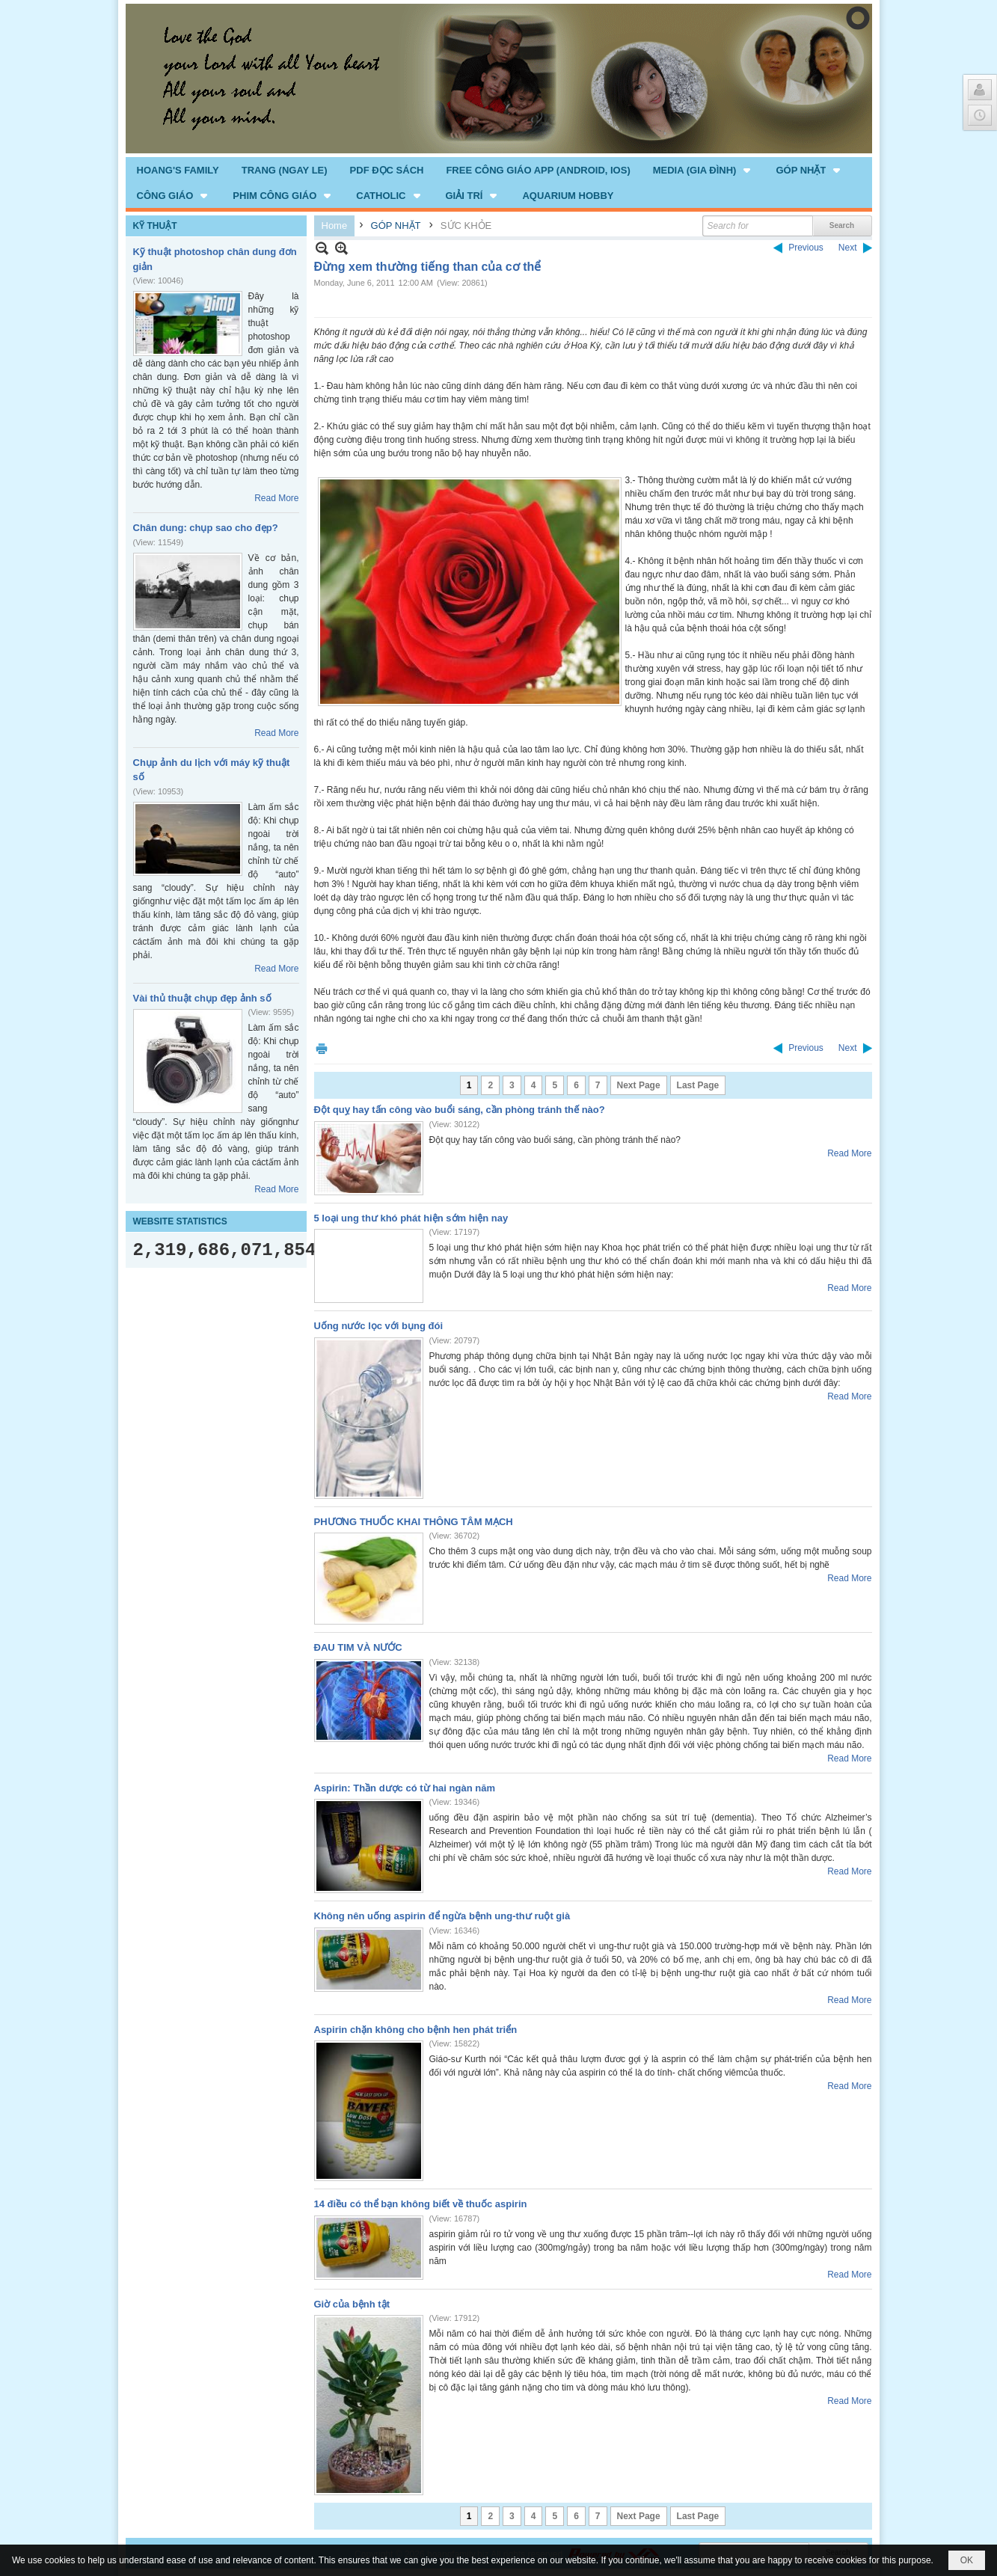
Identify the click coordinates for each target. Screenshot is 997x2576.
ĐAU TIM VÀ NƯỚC (358, 1647)
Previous (805, 247)
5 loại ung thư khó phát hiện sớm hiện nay (411, 1218)
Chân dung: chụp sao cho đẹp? (205, 527)
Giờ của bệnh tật (352, 2304)
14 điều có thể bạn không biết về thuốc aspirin (420, 2203)
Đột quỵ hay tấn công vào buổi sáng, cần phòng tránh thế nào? (459, 1109)
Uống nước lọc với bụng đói (379, 1325)
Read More (276, 498)
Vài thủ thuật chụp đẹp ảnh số (202, 998)
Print (321, 1048)
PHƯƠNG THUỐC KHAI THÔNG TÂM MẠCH (413, 1521)
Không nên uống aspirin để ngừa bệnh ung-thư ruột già (442, 1916)
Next (847, 247)
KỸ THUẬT (155, 226)
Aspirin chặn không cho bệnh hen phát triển (416, 2029)
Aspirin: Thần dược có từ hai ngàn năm (404, 1788)
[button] (703, 170)
